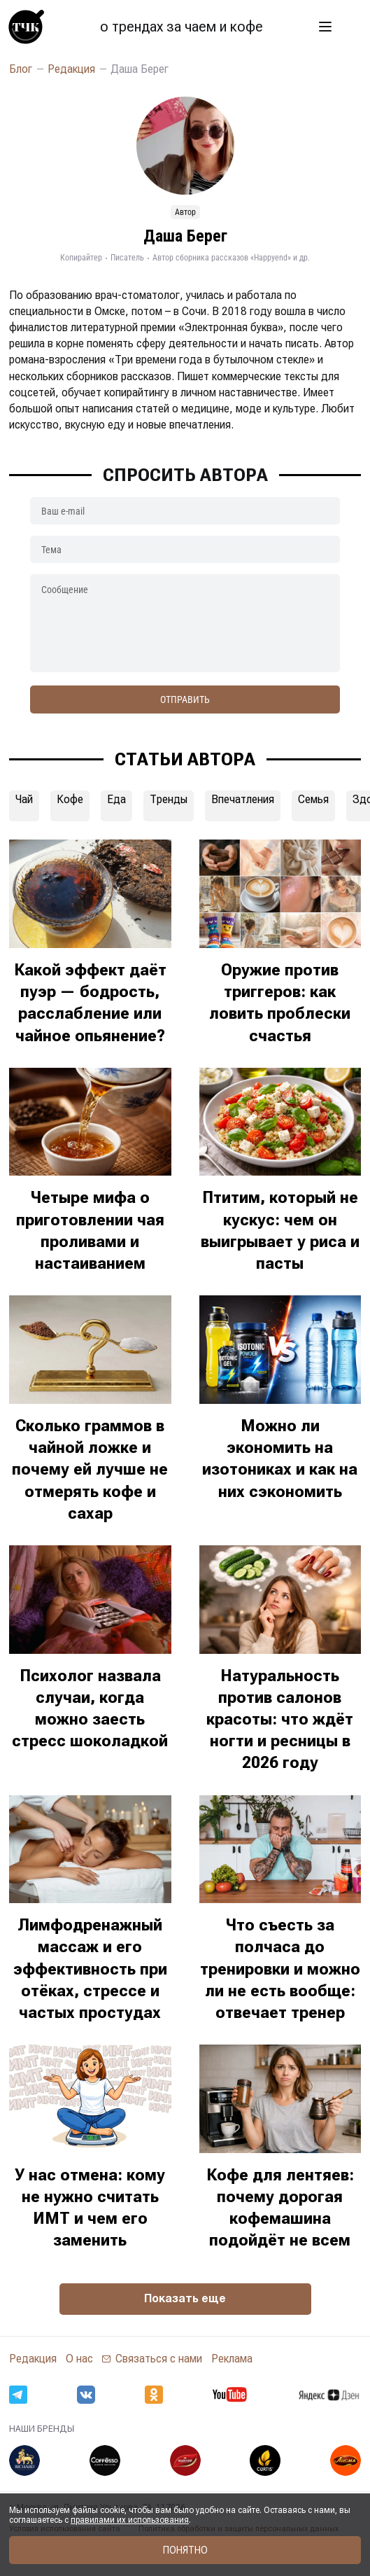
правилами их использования (130, 2520)
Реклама (231, 2358)
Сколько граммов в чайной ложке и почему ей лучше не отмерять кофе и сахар (90, 1469)
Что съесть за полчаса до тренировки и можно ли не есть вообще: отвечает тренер (280, 1968)
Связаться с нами (158, 2358)
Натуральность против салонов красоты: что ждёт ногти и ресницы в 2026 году (279, 1719)
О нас (79, 2358)
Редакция (33, 2358)
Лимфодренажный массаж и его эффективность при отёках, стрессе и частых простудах (90, 1968)
